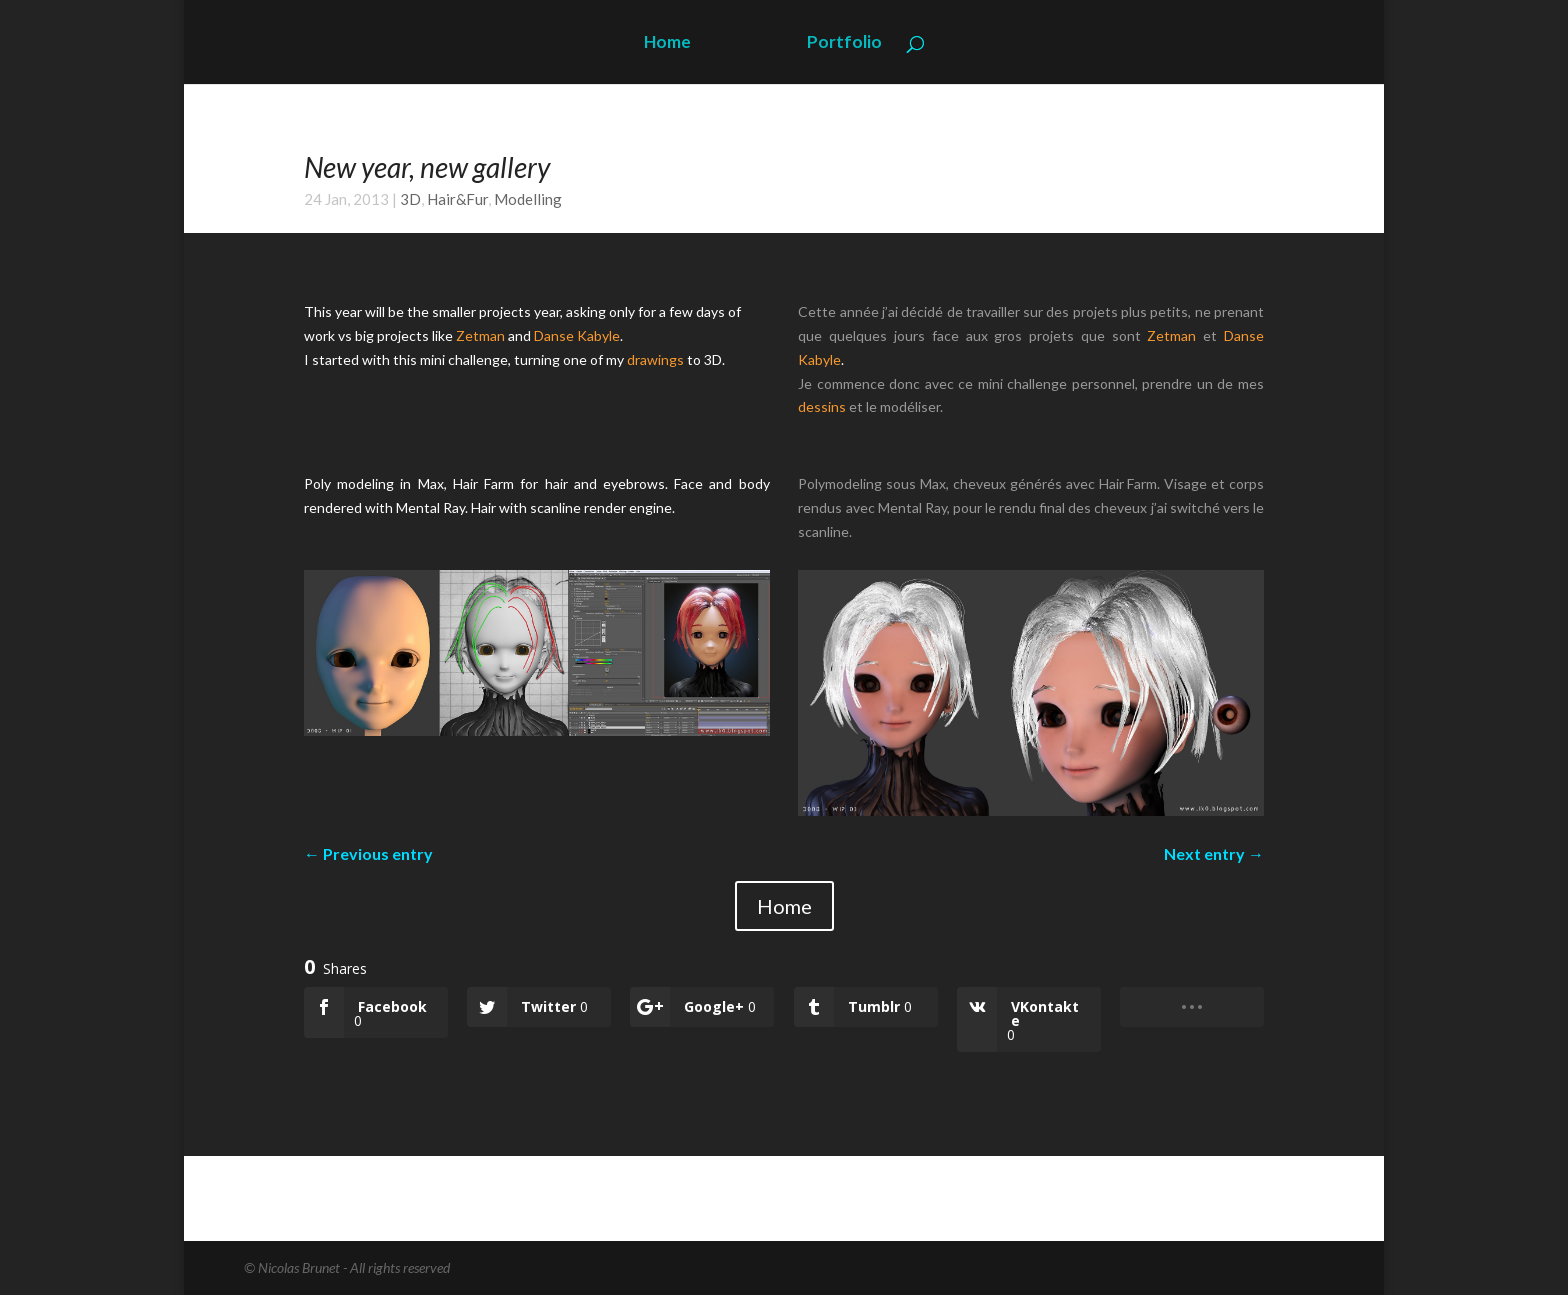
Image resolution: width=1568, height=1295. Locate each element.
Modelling (528, 199)
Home (667, 43)
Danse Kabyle (577, 335)
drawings (655, 359)
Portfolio (844, 43)
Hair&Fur (457, 199)
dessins (822, 406)
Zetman (480, 335)
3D (410, 199)
